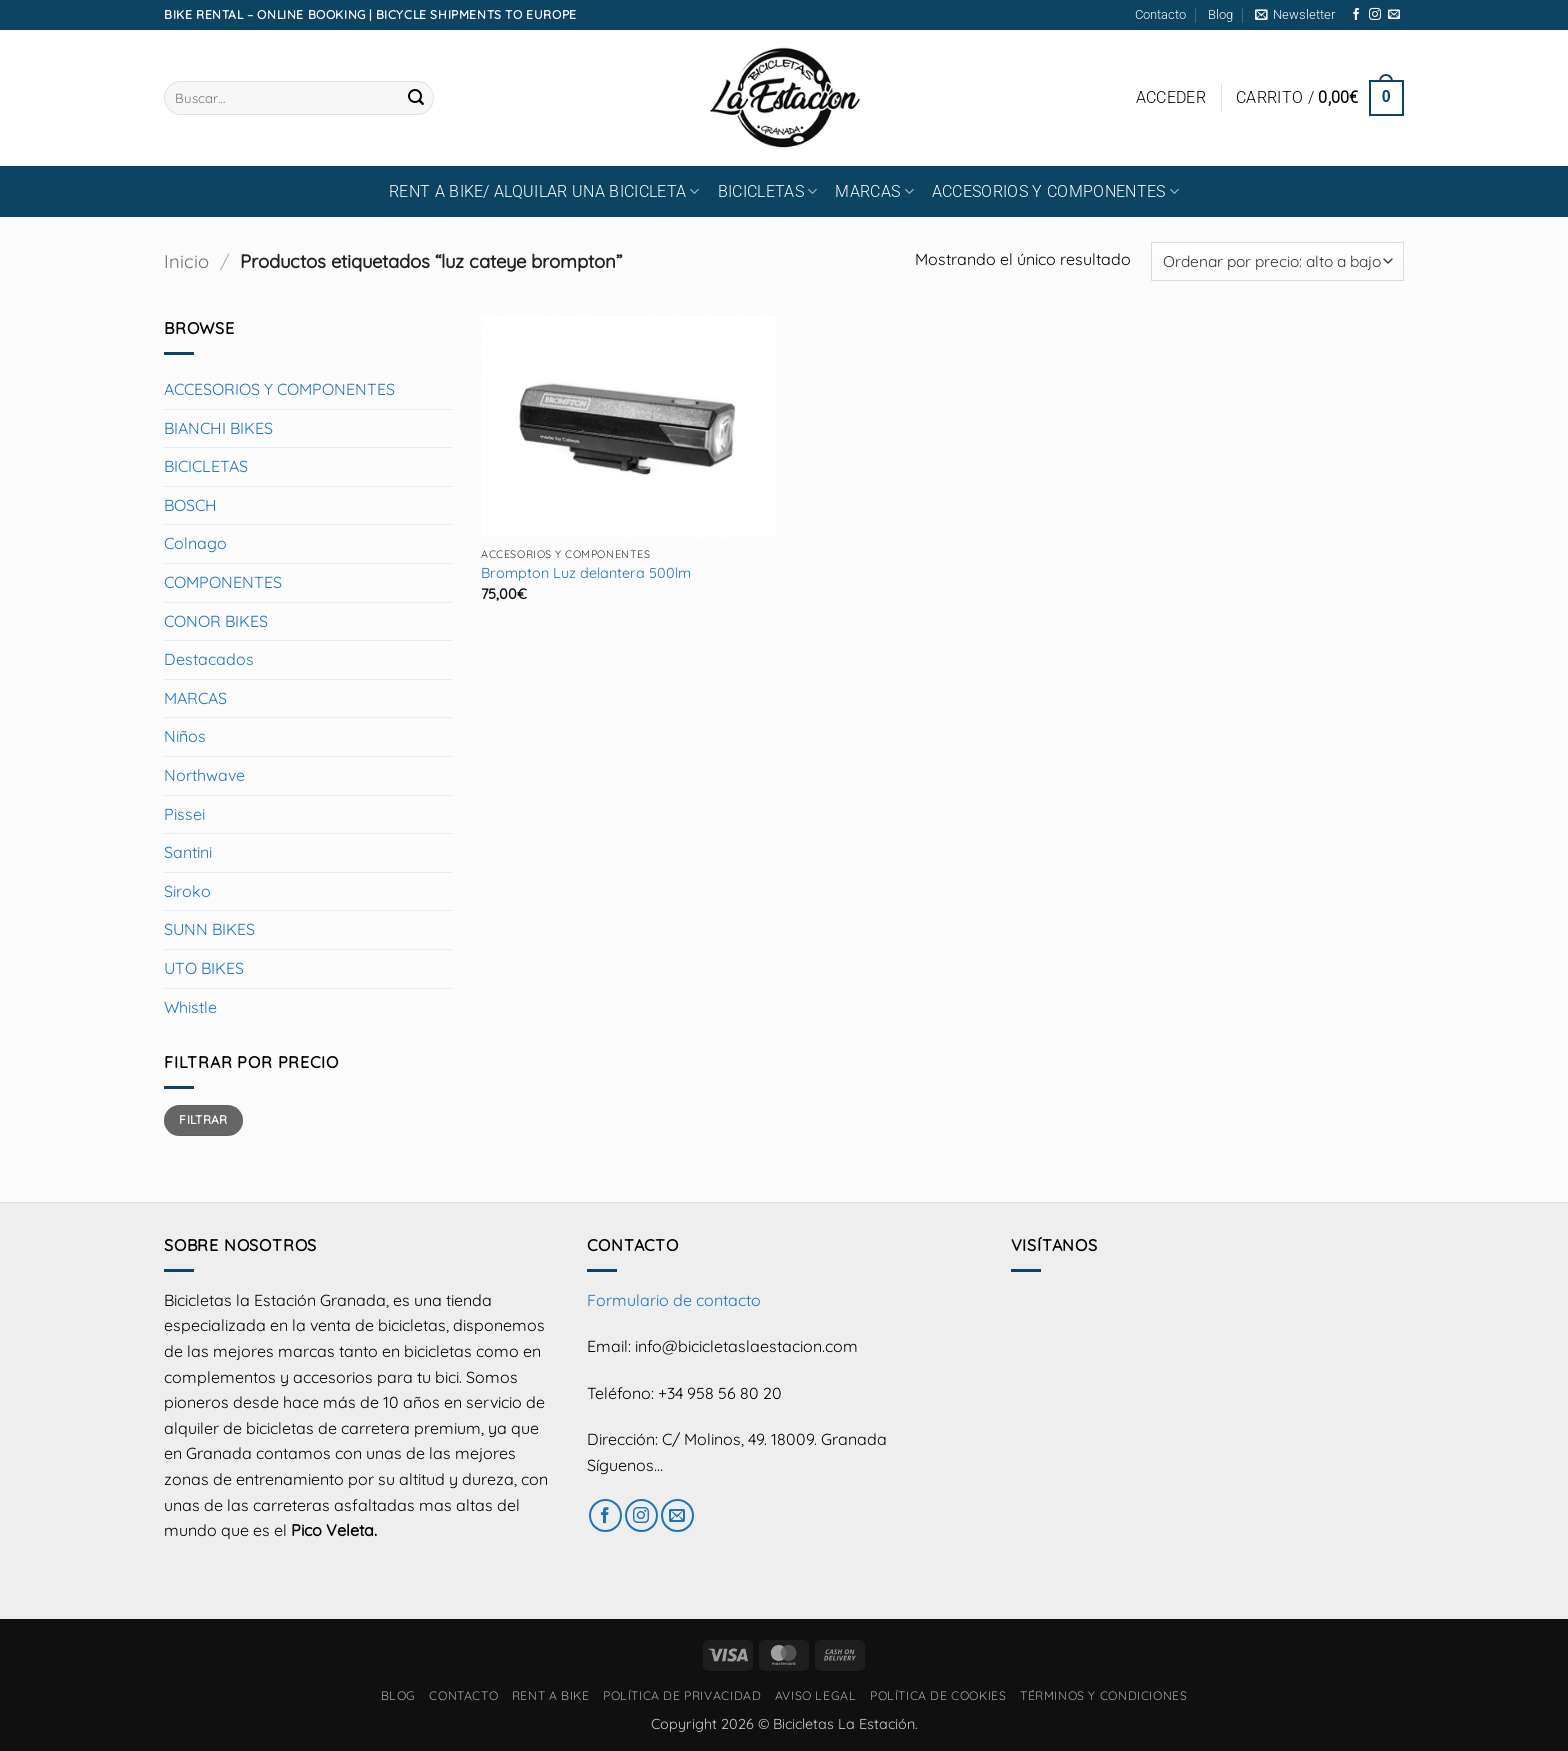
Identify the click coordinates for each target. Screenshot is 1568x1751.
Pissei (184, 814)
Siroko (187, 891)
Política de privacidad (682, 1695)
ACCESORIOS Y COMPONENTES (1055, 191)
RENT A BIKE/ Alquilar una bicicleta (544, 191)
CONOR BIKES (216, 621)
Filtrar (203, 1119)
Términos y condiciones (1103, 1695)
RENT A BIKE (551, 1695)
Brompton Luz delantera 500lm (586, 573)
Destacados (209, 659)
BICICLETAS (768, 191)
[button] (1295, 15)
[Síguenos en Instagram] (1375, 15)
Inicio (186, 261)
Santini (188, 852)
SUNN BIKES (209, 929)
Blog (1220, 14)
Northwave (204, 775)
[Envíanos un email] (1394, 15)
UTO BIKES (204, 968)
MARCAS (874, 191)
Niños (185, 736)
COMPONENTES (223, 582)
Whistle (190, 1007)
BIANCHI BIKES (218, 428)
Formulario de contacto (674, 1300)
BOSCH (190, 505)
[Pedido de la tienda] (1277, 261)
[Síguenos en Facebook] (1356, 15)
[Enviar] (416, 98)
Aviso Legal (816, 1695)
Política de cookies (938, 1695)
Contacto (1160, 14)
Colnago (195, 543)
